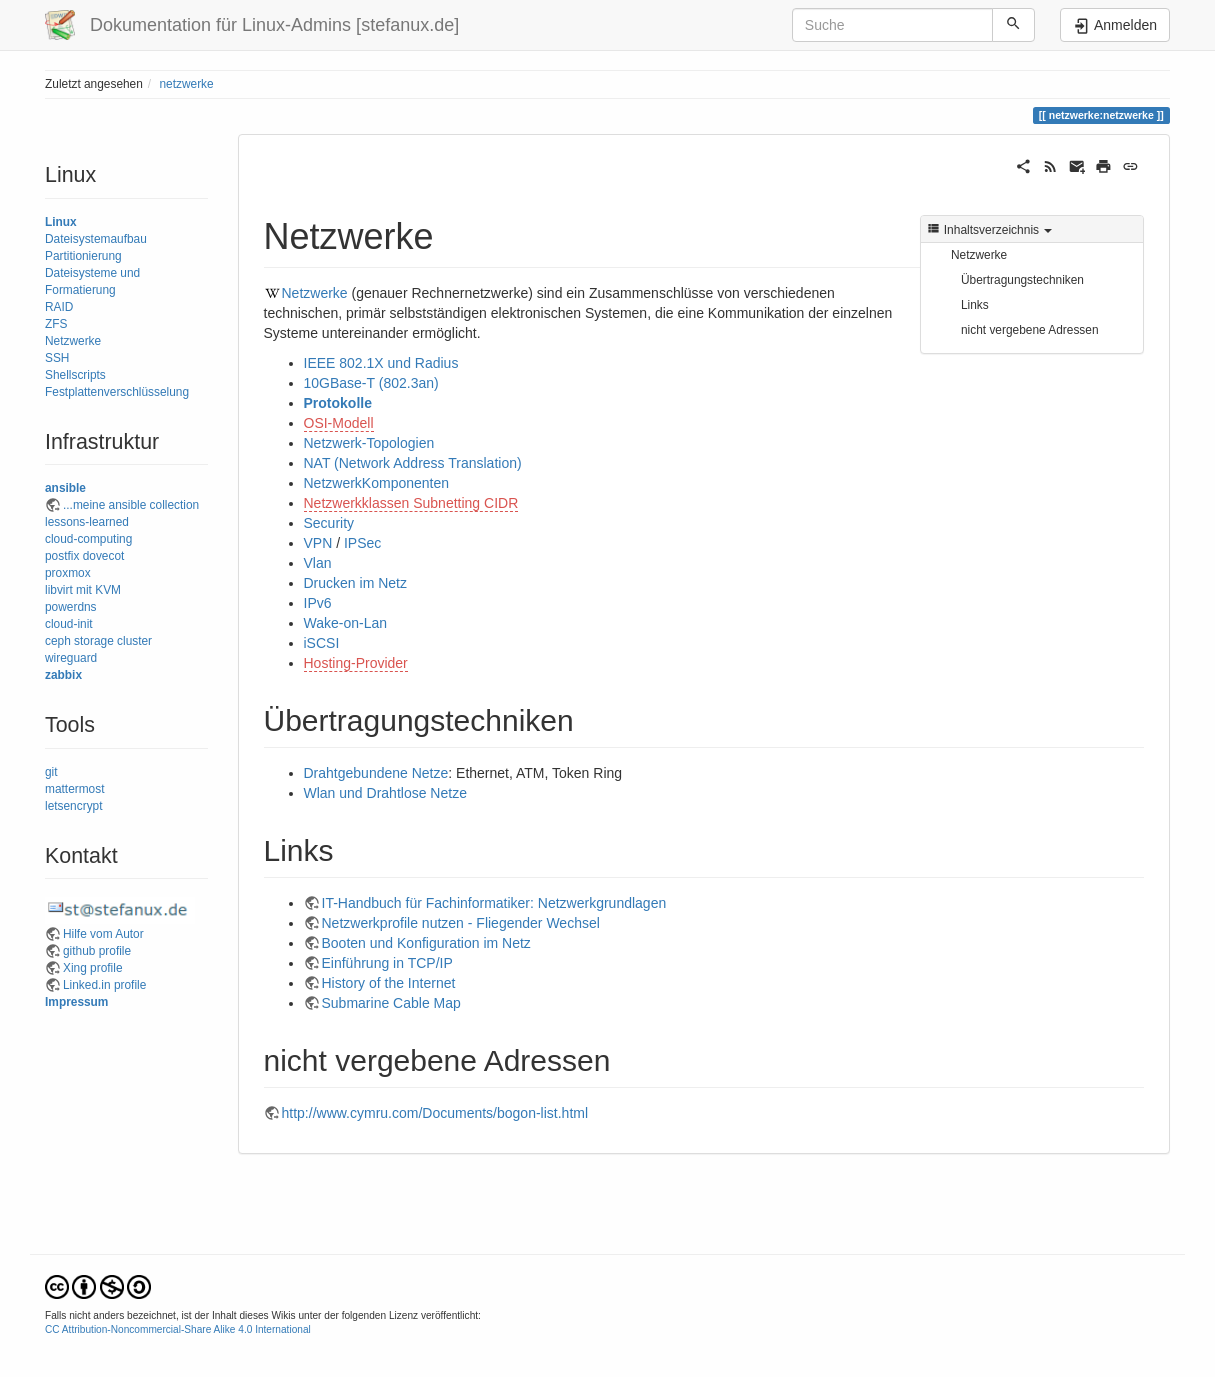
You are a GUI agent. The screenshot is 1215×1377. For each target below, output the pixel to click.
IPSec (362, 543)
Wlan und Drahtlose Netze (385, 793)
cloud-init (69, 624)
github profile (97, 951)
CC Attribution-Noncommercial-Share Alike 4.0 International (178, 1329)
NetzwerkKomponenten (377, 483)
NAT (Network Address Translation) (413, 463)
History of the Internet (389, 983)
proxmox (68, 573)
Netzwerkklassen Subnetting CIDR (411, 503)
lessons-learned (87, 522)
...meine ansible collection (131, 505)
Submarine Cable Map (391, 1003)
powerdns (71, 607)
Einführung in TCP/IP (387, 963)
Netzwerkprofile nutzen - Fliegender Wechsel (461, 923)
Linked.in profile (104, 985)
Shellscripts (75, 375)
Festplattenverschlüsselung (117, 392)
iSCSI (322, 643)
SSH (57, 358)
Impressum (76, 1002)
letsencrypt (74, 806)
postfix (62, 556)
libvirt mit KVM (83, 590)
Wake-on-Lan (346, 623)
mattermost (74, 789)
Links (975, 305)
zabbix (63, 675)
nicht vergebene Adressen (1030, 330)
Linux (61, 222)
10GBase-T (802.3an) (371, 383)
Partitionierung (83, 256)
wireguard (71, 658)
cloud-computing (88, 539)
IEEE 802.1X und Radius (381, 363)
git (51, 772)
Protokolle (338, 403)
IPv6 (318, 603)
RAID (59, 307)
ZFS (56, 324)
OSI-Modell (339, 423)
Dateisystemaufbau (96, 239)
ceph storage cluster (98, 641)
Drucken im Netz (355, 583)
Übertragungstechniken (1022, 280)
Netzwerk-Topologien (369, 443)
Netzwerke (73, 341)
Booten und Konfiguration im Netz (426, 943)
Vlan (318, 563)
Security (329, 523)
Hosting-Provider (356, 663)
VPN (318, 543)
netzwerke (186, 84)
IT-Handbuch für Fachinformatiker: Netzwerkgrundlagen (494, 903)
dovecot (104, 556)
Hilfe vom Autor (103, 934)
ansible (65, 488)
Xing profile (93, 968)
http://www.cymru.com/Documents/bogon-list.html (435, 1113)
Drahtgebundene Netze (376, 773)
